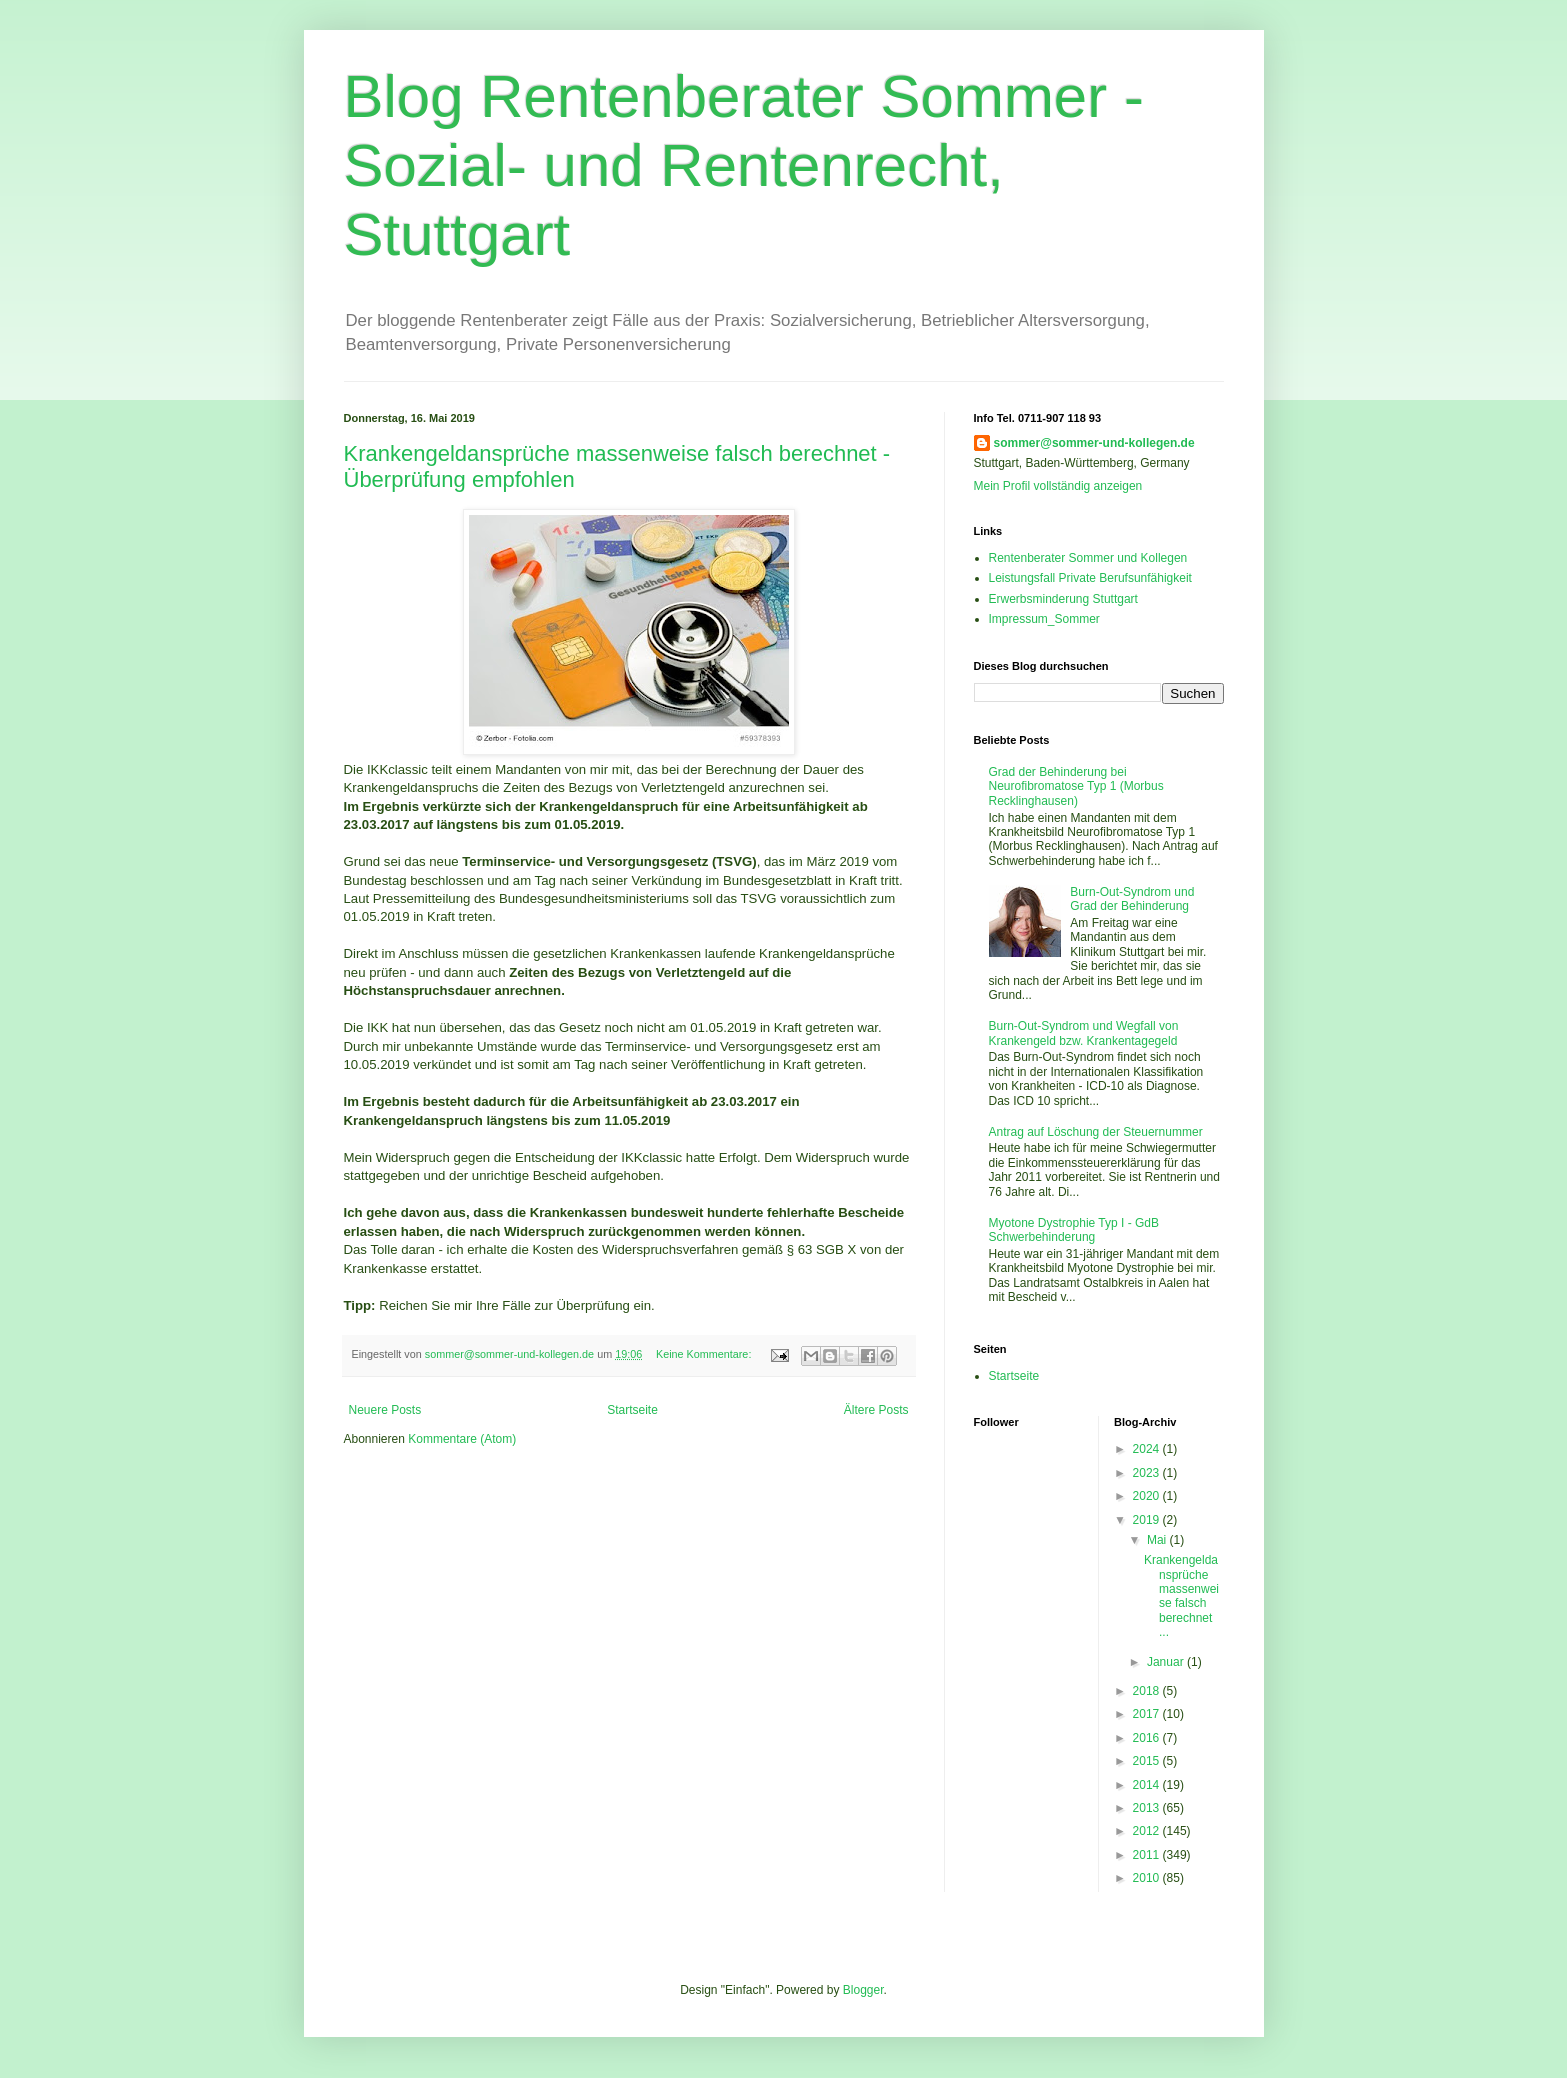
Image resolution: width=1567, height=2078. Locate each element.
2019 (1148, 1520)
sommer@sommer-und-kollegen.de (1094, 443)
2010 (1148, 1878)
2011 (1148, 1855)
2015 (1148, 1761)
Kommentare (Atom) (462, 1439)
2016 (1148, 1738)
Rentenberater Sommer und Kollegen (1088, 558)
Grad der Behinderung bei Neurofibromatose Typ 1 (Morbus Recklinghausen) (1076, 786)
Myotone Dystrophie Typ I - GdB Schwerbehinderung (1074, 1230)
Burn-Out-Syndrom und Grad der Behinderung (1132, 899)
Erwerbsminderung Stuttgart (1063, 599)
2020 (1148, 1496)
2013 (1148, 1808)
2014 (1148, 1785)
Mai (1158, 1540)
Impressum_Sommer (1044, 619)
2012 (1148, 1831)
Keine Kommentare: (705, 1354)
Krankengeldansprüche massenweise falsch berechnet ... (1181, 1596)
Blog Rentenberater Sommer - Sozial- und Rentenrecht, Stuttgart (744, 165)
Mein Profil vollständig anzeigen (1058, 486)
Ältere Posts (876, 1410)
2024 (1148, 1449)
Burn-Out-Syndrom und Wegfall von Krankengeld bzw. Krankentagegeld (1084, 1033)
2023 (1148, 1473)
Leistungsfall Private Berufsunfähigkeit (1090, 578)
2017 (1148, 1714)
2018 (1148, 1691)
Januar (1167, 1662)
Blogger (863, 1990)
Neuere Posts (385, 1410)
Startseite (632, 1410)
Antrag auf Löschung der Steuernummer (1096, 1132)
